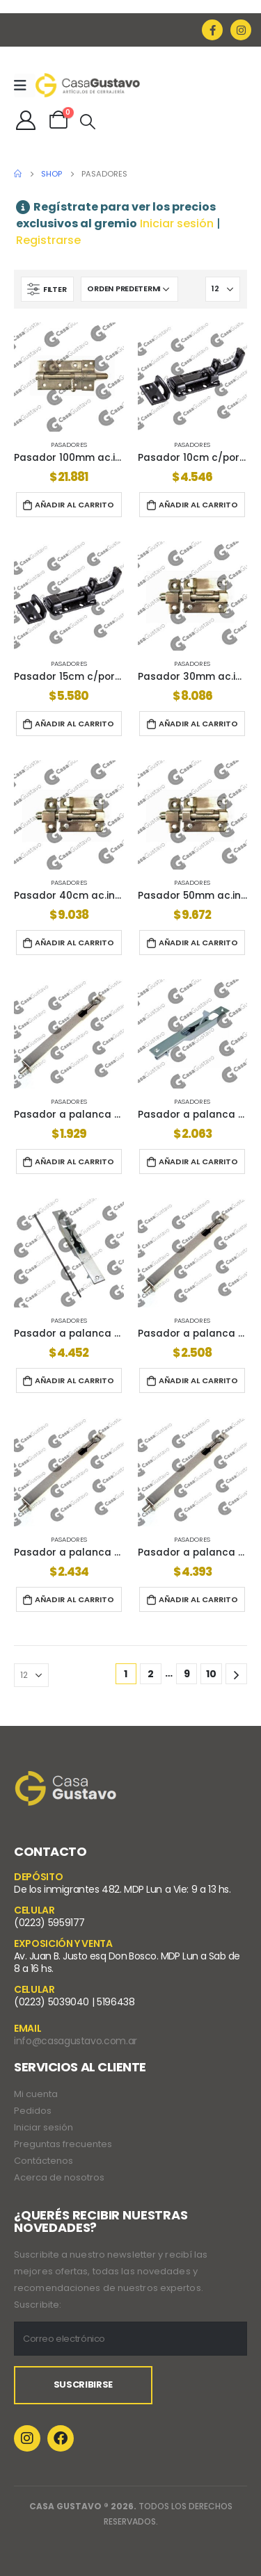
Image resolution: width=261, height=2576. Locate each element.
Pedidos (33, 2110)
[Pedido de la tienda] (129, 289)
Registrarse (48, 240)
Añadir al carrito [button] (74, 504)
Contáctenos (43, 2160)
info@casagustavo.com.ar (75, 2041)
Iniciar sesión (177, 223)
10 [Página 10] (211, 1674)
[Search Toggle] (88, 121)
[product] (69, 377)
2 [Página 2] (151, 1674)
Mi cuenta (36, 2094)
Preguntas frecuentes (63, 2144)
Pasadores (69, 444)
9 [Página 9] (187, 1674)
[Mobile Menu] (24, 85)
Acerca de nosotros (59, 2177)
